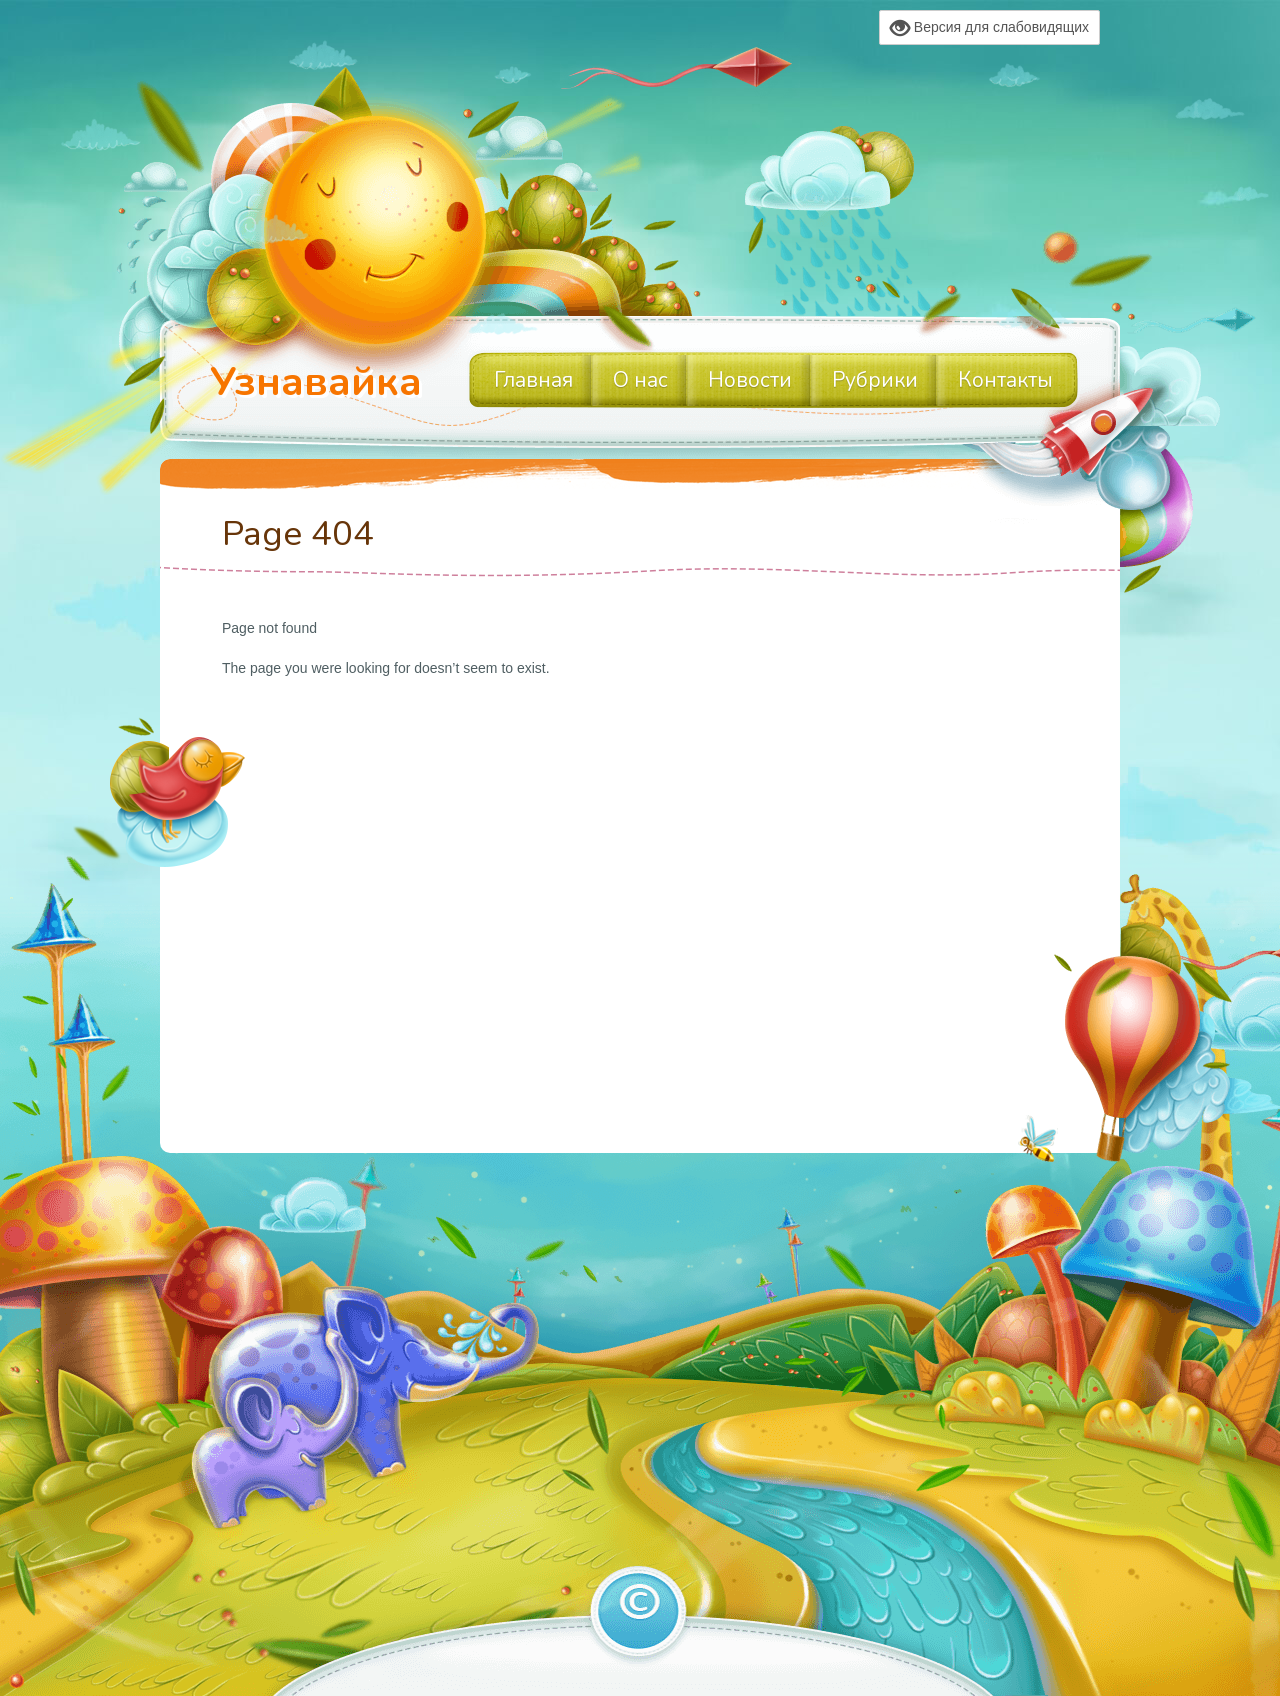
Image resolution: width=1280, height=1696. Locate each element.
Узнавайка (316, 382)
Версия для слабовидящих (989, 28)
